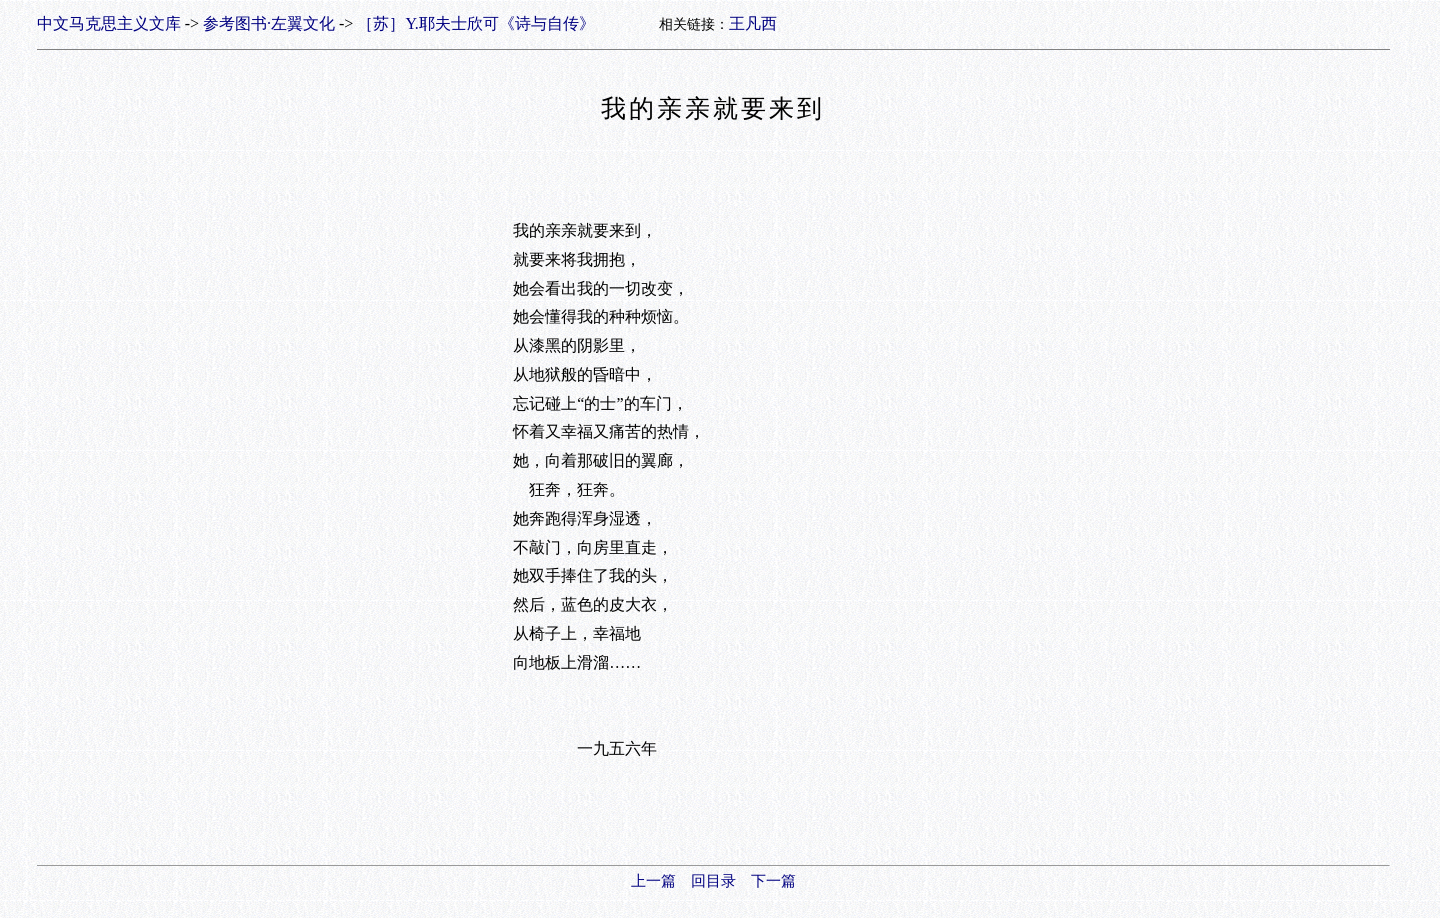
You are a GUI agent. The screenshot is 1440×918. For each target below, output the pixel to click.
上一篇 (653, 881)
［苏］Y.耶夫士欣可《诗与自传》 (476, 23)
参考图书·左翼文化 (269, 23)
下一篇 (773, 881)
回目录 (713, 881)
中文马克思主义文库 (109, 23)
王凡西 (753, 23)
